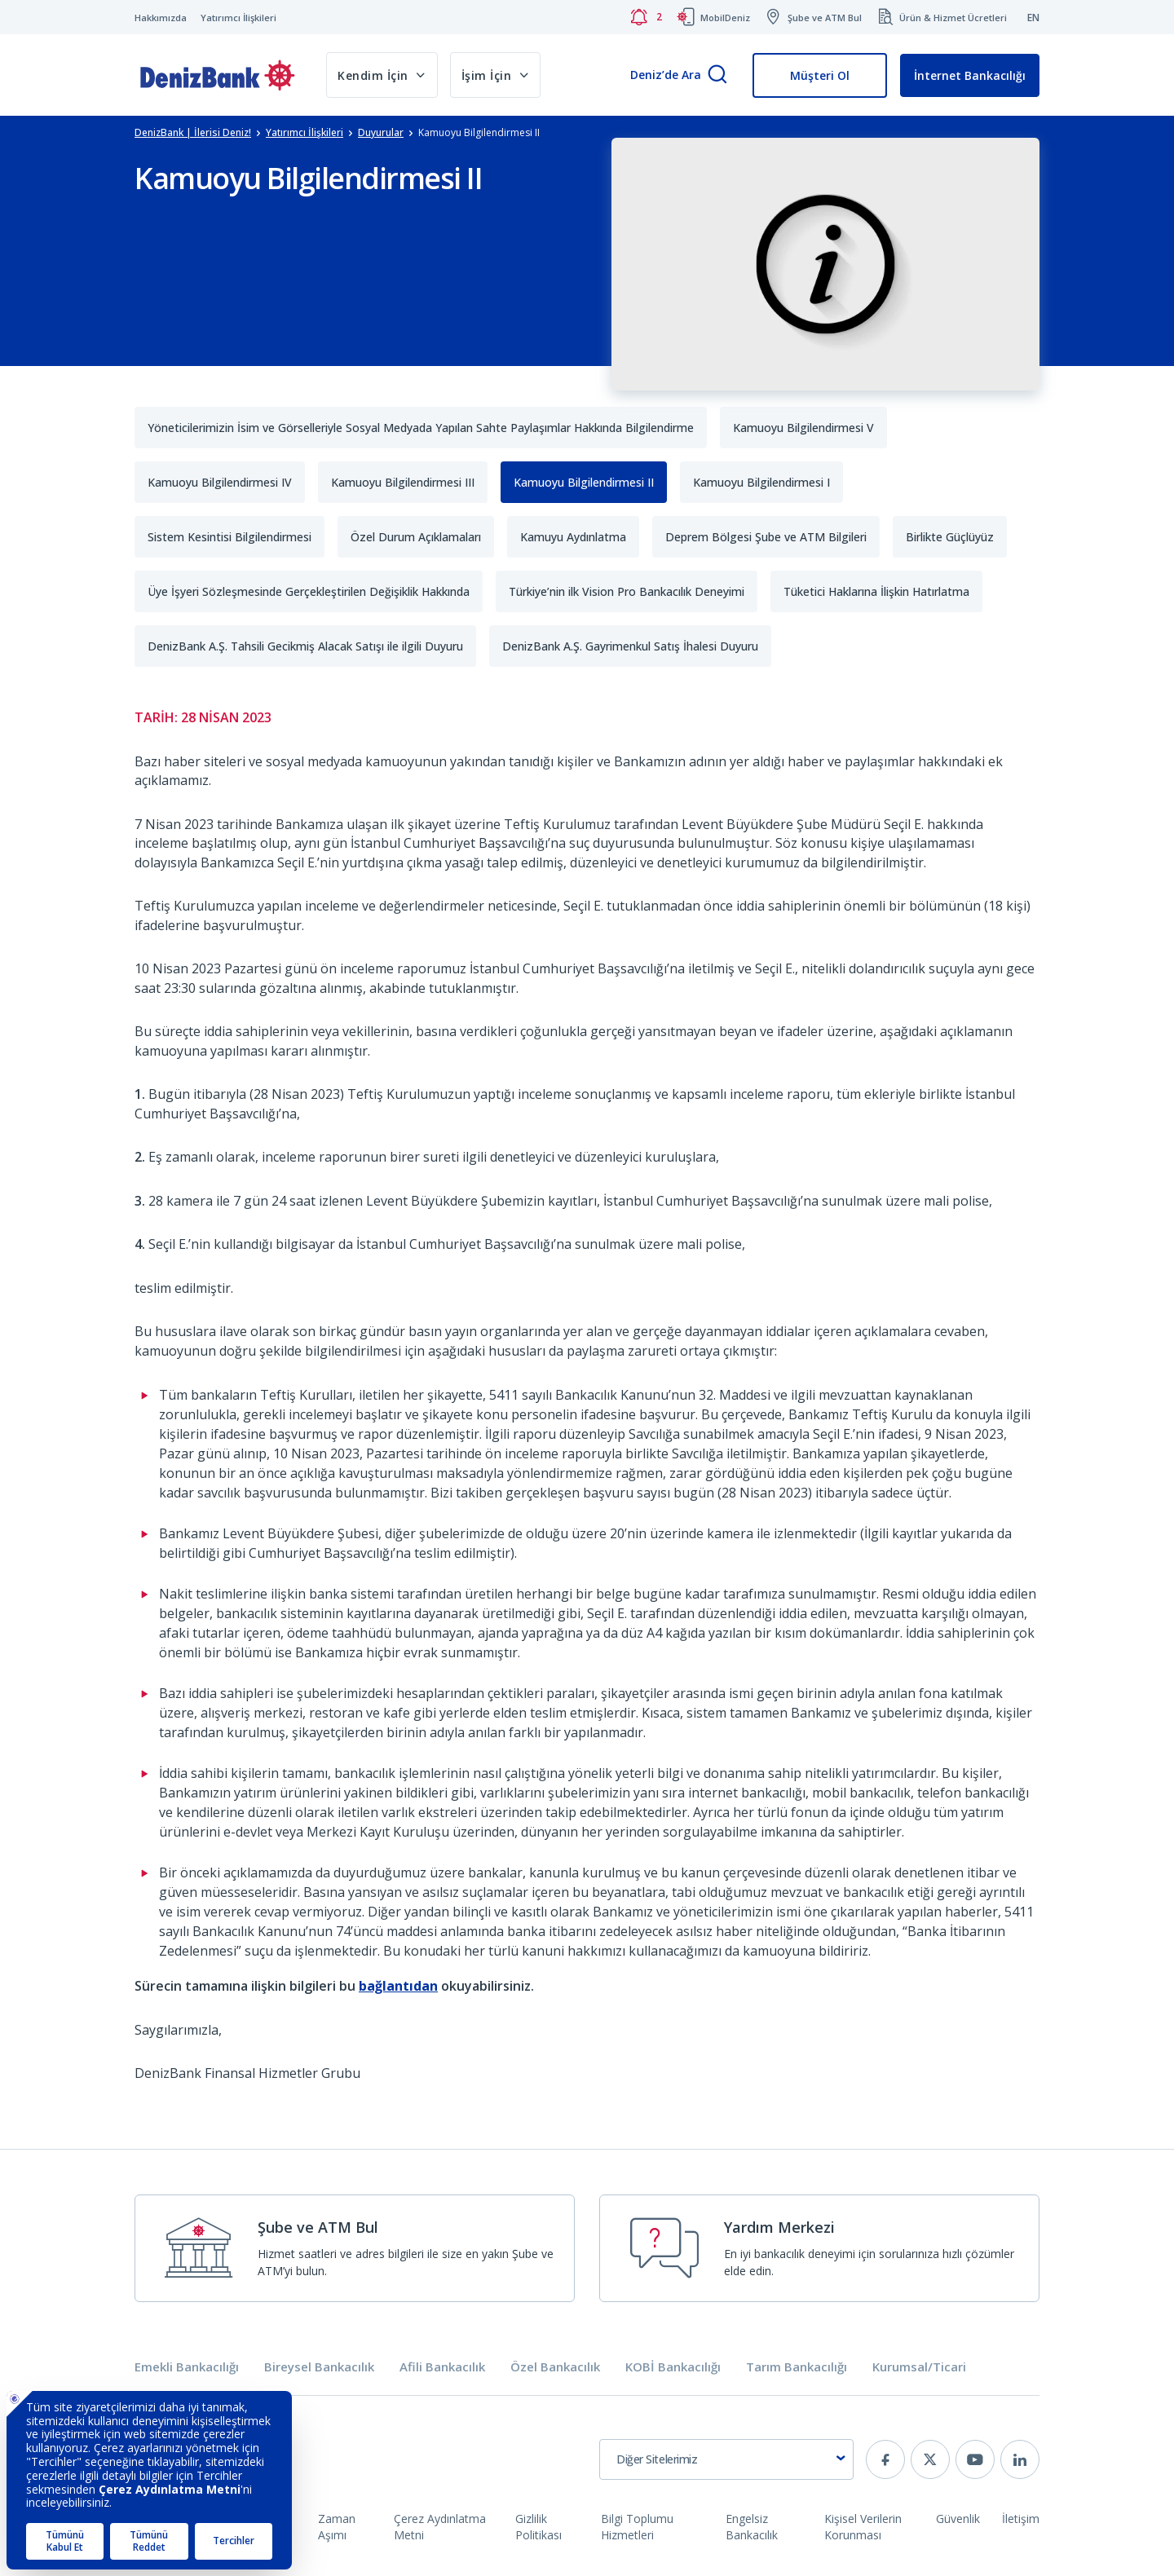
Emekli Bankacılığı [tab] (187, 2367)
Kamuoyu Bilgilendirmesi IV (220, 482)
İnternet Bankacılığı (970, 75)
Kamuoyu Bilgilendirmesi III (402, 482)
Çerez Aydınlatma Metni (440, 2527)
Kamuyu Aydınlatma (573, 537)
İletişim (1020, 2518)
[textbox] (726, 2459)
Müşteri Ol (820, 75)
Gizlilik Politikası (538, 2527)
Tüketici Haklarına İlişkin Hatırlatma (876, 591)
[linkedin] (1019, 2459)
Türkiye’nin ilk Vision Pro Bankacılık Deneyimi (626, 591)
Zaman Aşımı (336, 2527)
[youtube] (975, 2459)
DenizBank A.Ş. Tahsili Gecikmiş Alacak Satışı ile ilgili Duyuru (305, 646)
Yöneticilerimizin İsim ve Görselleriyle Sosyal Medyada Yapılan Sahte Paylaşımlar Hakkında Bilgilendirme (421, 427)
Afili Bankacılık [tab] (442, 2367)
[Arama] (717, 75)
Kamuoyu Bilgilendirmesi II (584, 482)
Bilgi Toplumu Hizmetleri (637, 2527)
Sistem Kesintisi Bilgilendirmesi (229, 537)
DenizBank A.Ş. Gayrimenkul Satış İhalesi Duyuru (630, 646)
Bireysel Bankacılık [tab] (319, 2367)
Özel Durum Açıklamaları (416, 537)
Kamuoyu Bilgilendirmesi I (761, 482)
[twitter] (930, 2459)
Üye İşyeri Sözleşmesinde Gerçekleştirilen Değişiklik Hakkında (309, 591)
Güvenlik (958, 2518)
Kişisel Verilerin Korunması (863, 2527)
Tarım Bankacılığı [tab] (796, 2367)
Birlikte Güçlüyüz (950, 537)
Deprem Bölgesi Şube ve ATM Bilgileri (766, 537)
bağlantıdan (398, 1986)
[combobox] (726, 2459)
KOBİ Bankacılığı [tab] (673, 2367)
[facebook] (885, 2459)
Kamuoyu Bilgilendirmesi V (803, 427)
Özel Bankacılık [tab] (555, 2367)
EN (1033, 17)
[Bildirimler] (645, 17)
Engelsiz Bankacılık (752, 2527)
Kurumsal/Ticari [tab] (919, 2367)
